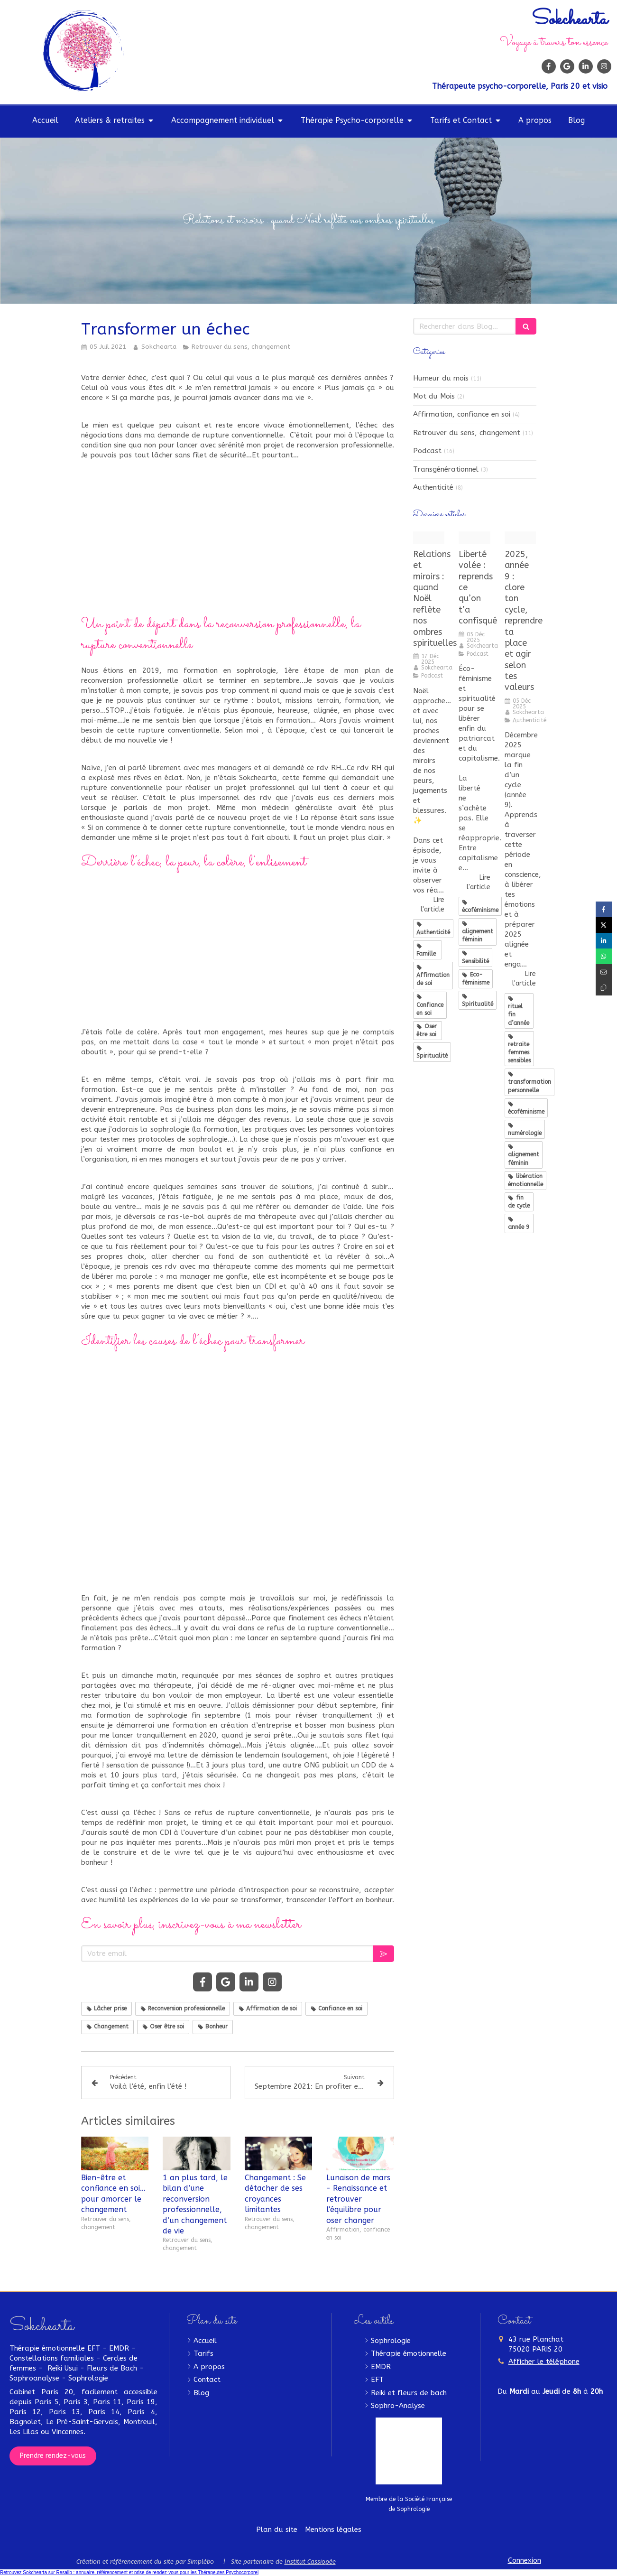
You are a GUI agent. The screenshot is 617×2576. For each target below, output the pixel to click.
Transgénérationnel (446, 469)
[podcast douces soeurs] (429, 537)
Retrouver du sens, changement (466, 432)
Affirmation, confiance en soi (461, 414)
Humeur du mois (441, 378)
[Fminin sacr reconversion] (520, 537)
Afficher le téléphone (544, 2361)
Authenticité (433, 487)
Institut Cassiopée (310, 2561)
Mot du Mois (434, 396)
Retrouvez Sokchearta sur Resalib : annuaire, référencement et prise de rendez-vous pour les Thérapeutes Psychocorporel (129, 2572)
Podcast (427, 450)
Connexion (524, 2560)
